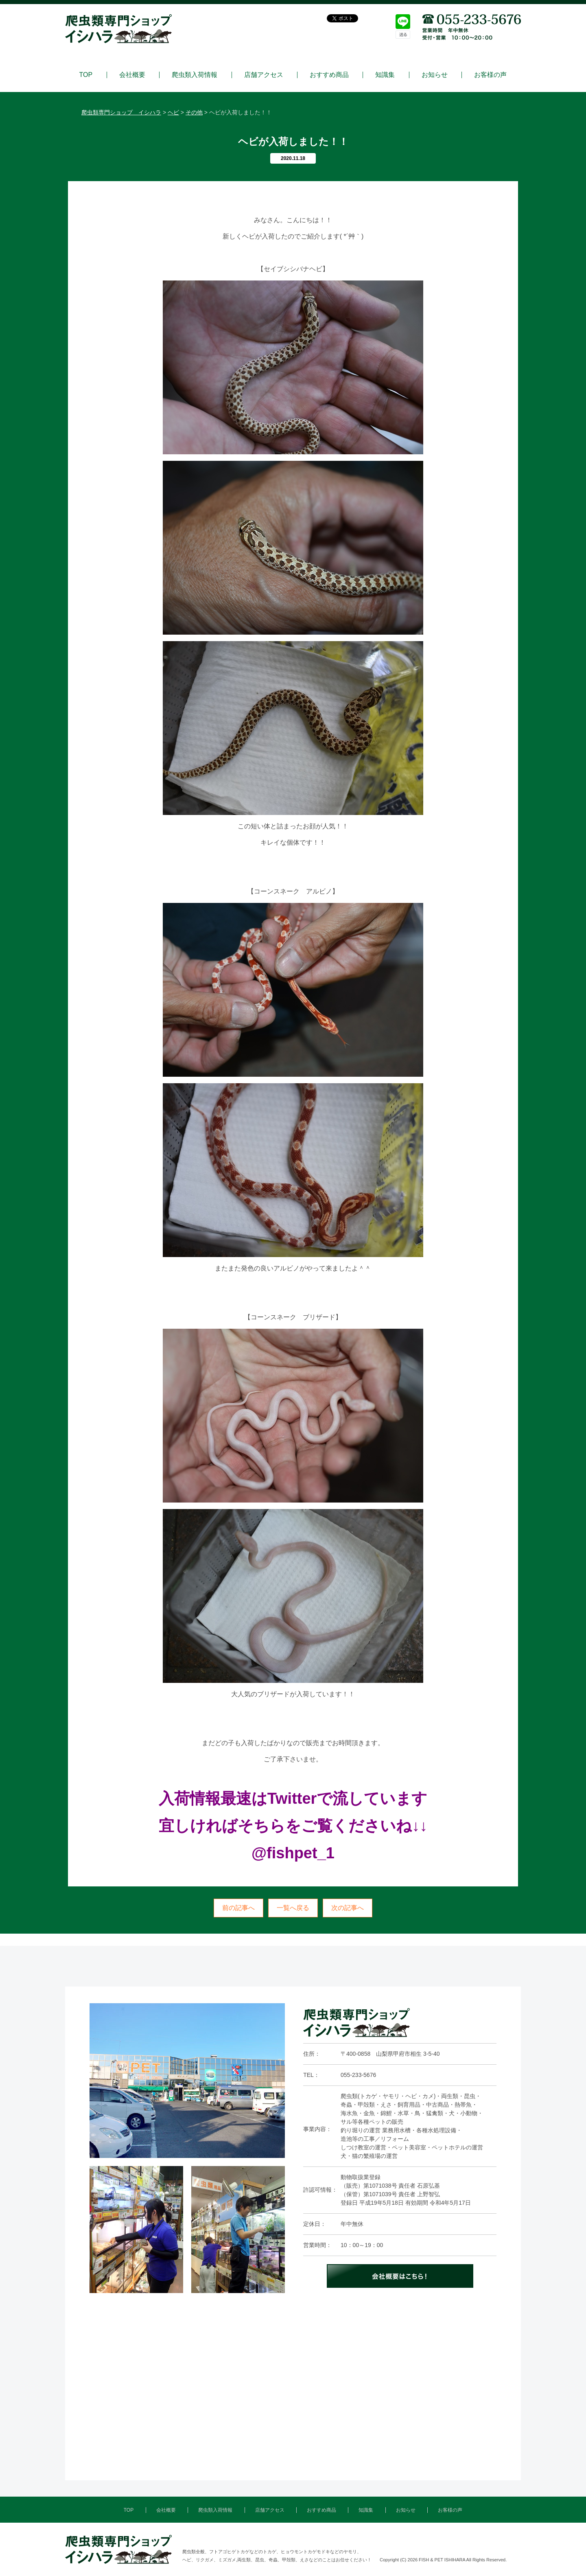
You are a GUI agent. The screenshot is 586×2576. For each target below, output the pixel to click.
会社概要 (132, 75)
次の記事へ (347, 1907)
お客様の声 (490, 75)
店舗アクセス (263, 75)
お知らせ (435, 75)
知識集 (385, 75)
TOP (86, 75)
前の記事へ (238, 1907)
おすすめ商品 (329, 75)
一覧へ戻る (293, 1907)
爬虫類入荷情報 (194, 75)
